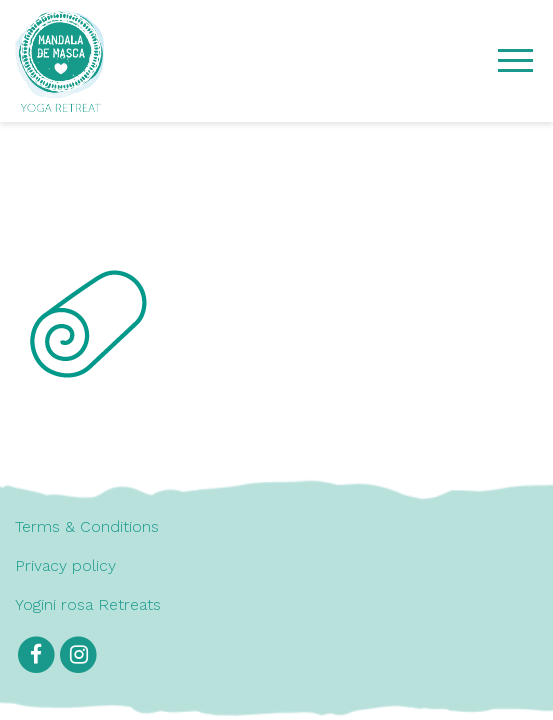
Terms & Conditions (87, 526)
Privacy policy (65, 565)
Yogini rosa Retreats (88, 604)
